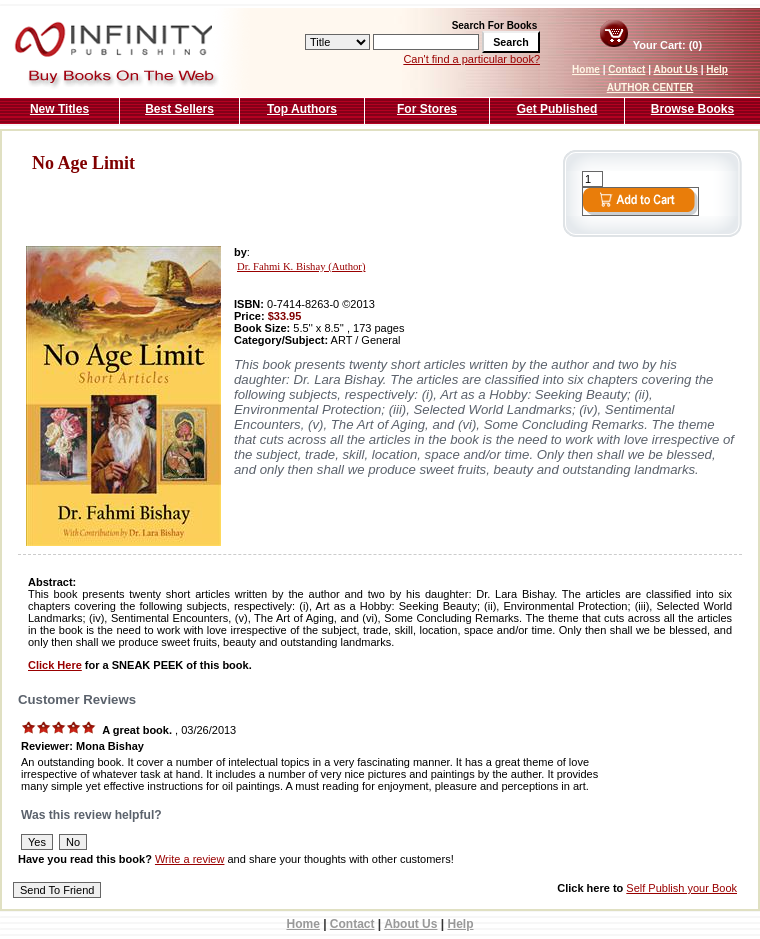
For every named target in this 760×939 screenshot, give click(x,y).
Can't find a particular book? (471, 59)
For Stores (427, 109)
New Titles (59, 109)
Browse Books (692, 109)
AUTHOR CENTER (650, 87)
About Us (675, 69)
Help (717, 69)
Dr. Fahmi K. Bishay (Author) (301, 266)
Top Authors (302, 109)
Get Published (557, 109)
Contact (626, 69)
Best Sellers (179, 109)
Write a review (189, 859)
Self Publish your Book (681, 888)
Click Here (55, 665)
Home (586, 69)
